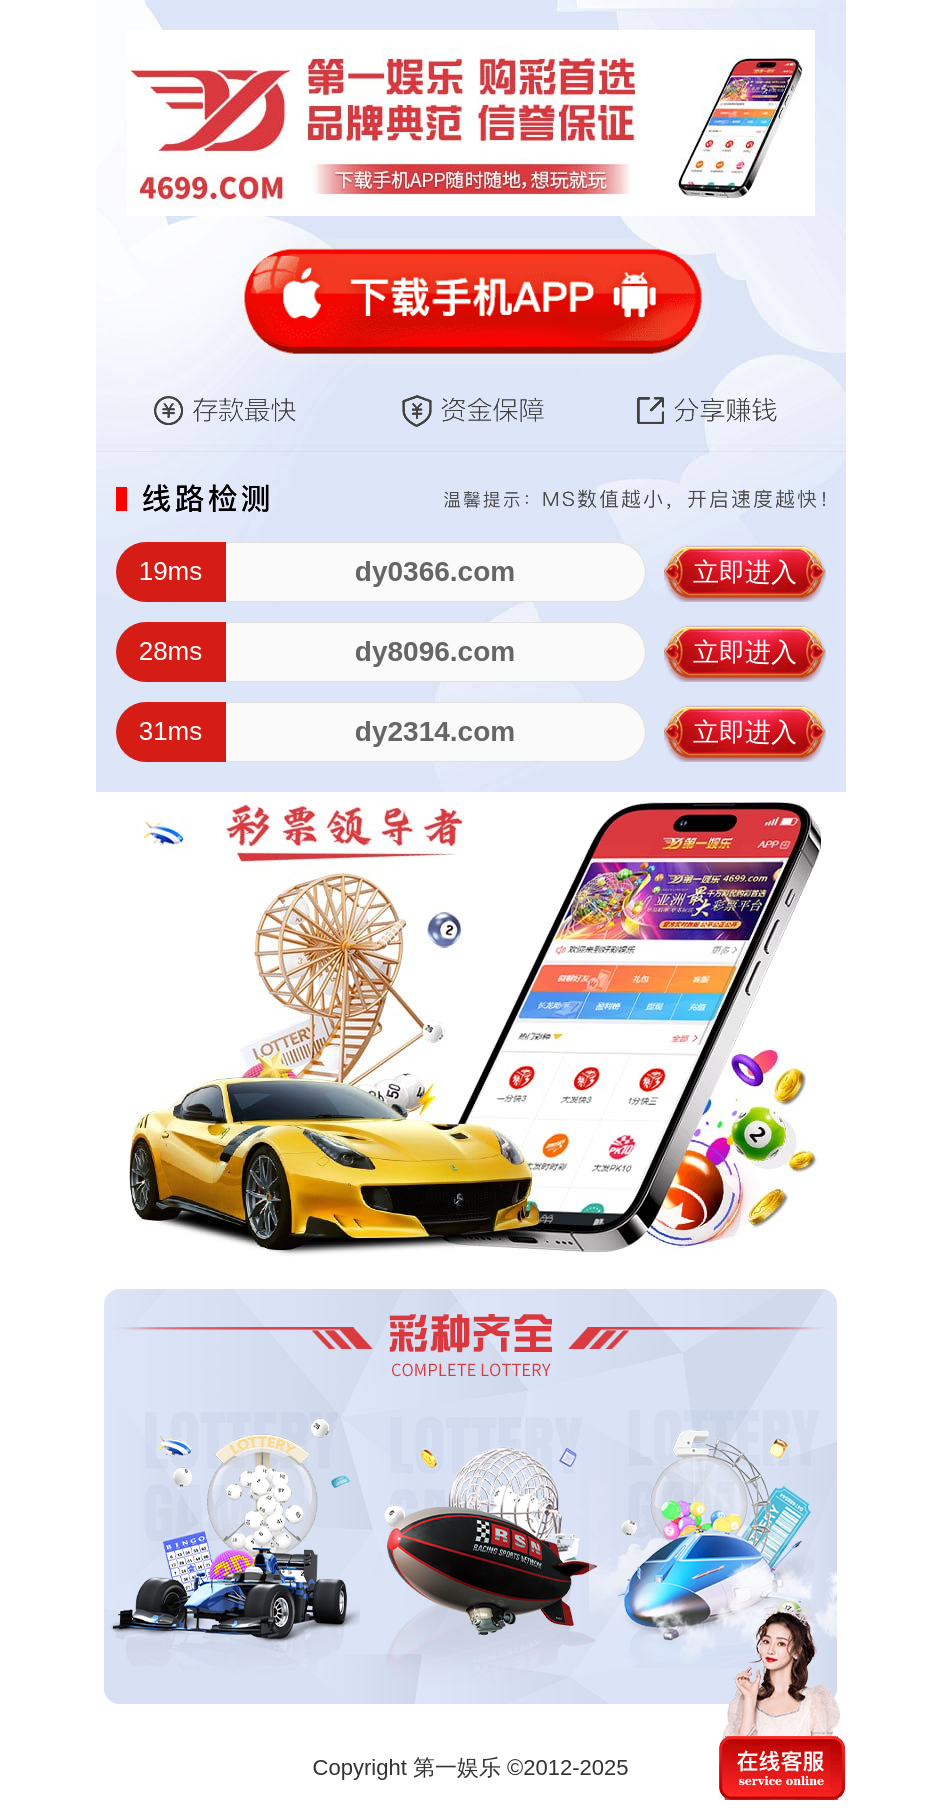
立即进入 (745, 572)
